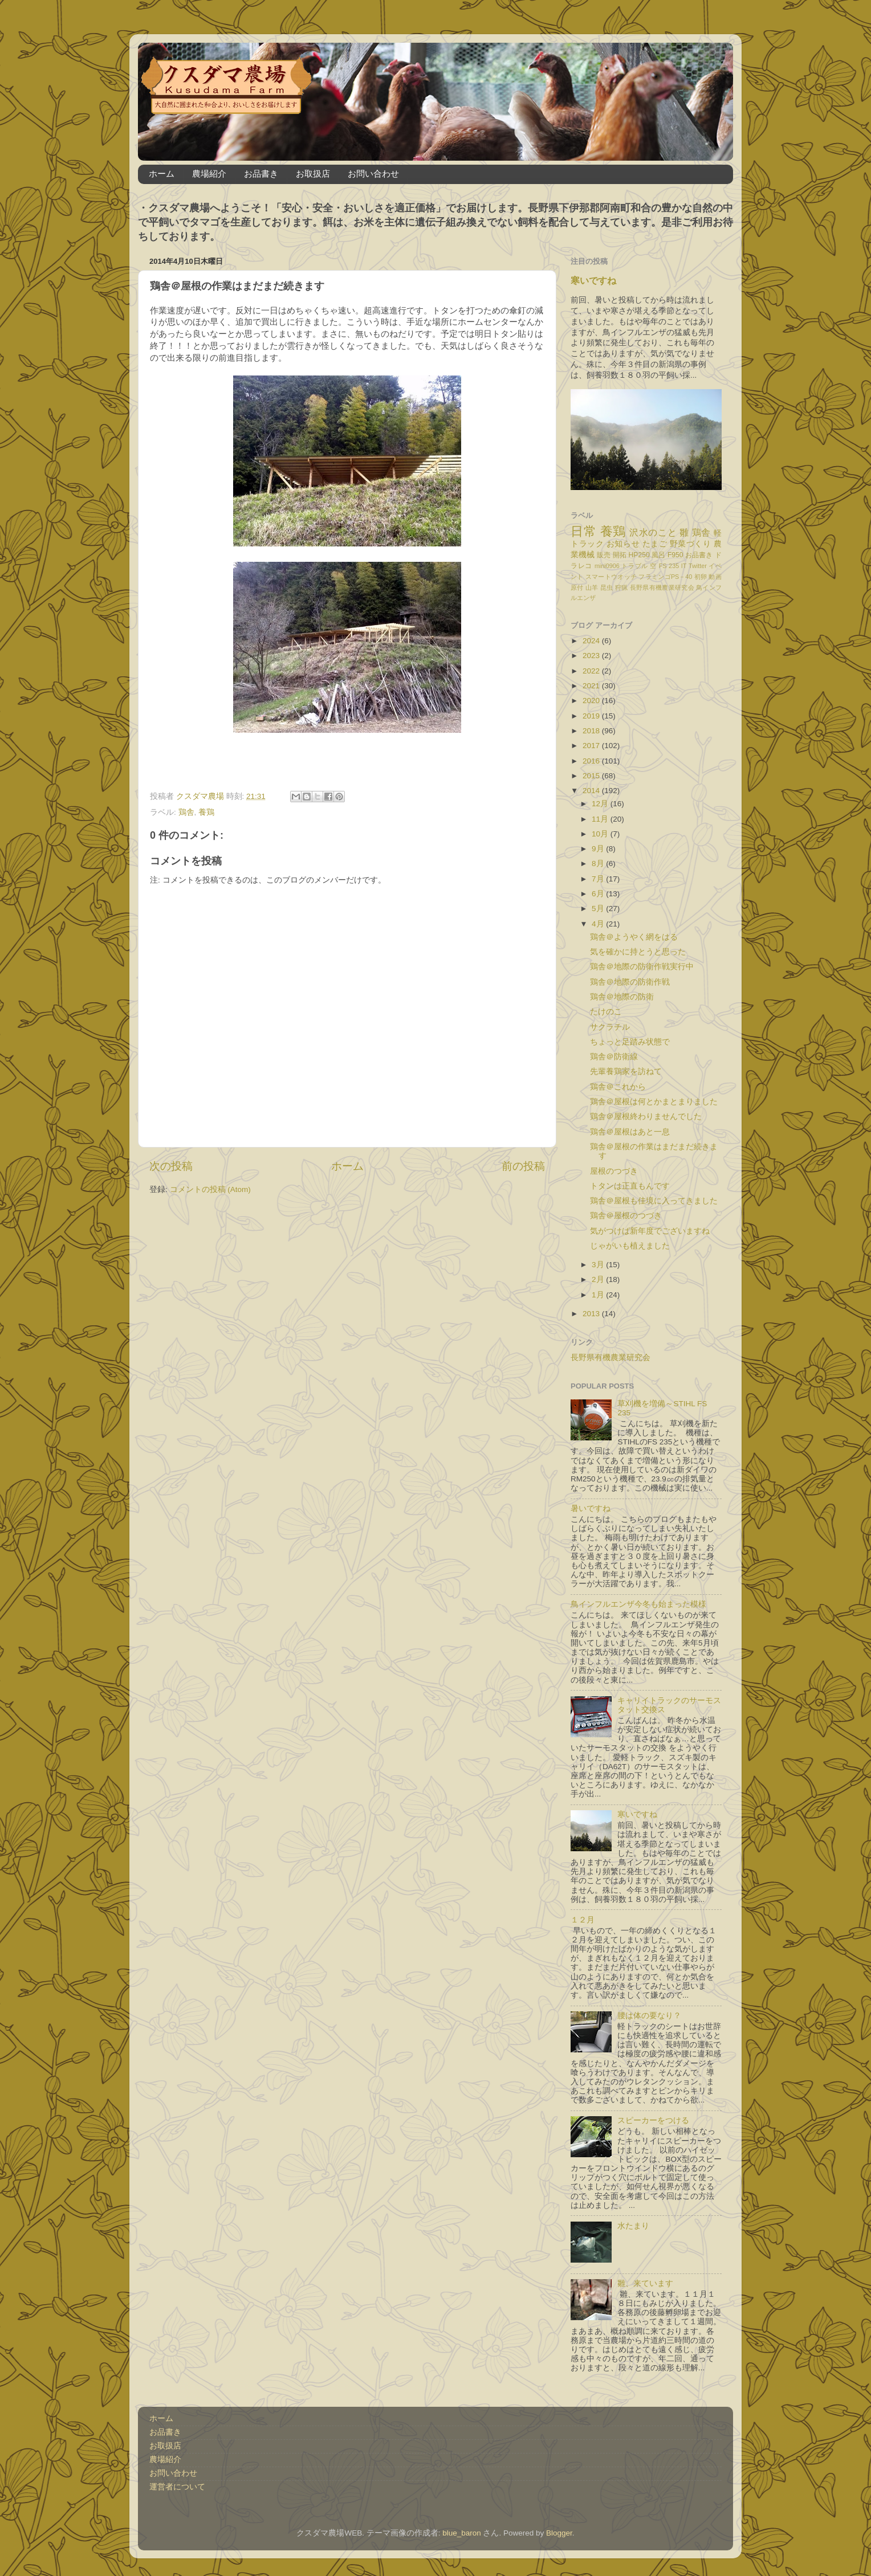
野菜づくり (690, 544)
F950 (675, 555)
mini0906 (607, 565)
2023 (592, 655)
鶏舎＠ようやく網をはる (634, 937)
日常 (583, 531)
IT (684, 565)
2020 (592, 700)
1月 (599, 1295)
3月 (599, 1264)
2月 (599, 1279)
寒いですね (593, 280)
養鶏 (206, 812)
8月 (599, 863)
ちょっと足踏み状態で (630, 1042)
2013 (592, 1313)
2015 (592, 775)
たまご (655, 544)
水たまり (633, 2226)
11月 (601, 819)
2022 (592, 671)
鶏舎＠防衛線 (614, 1056)
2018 (592, 730)
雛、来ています (645, 2283)
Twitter (698, 565)
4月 (599, 924)
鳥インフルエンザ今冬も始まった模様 (638, 1604)
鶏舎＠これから (618, 1087)
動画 (715, 576)
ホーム (161, 173)
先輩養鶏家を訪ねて (626, 1071)
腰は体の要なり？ (649, 2015)
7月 (599, 879)
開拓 (619, 555)
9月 (599, 848)
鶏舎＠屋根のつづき (626, 1215)
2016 (592, 761)
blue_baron (461, 2533)
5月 (599, 908)
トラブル (634, 565)
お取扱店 (313, 173)
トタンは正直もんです (630, 1186)
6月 (599, 893)
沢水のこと (653, 532)
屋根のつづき (614, 1171)
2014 (592, 790)
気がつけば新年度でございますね (650, 1231)
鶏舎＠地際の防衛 (622, 997)
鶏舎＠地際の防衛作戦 (630, 982)
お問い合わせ (373, 173)
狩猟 (621, 587)
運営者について (177, 2487)
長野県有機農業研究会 (662, 587)
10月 (601, 834)
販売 (603, 555)
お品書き (261, 173)
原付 (577, 587)
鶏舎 (186, 812)
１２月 (583, 1920)
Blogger (559, 2533)
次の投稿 (171, 1166)
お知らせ (623, 544)
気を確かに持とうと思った (638, 952)
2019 (592, 716)
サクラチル (610, 1027)
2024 (592, 640)
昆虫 (606, 587)
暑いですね (590, 1508)
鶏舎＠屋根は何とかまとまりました (654, 1101)
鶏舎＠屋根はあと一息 (630, 1132)
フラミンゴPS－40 (665, 576)
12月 (601, 803)
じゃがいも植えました (630, 1246)
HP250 (639, 555)
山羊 (592, 587)
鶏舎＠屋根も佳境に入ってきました (654, 1201)
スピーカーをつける (653, 2120)
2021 (592, 685)
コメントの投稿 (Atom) (210, 1189)
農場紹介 (209, 173)
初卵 (700, 576)
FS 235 (669, 565)
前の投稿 (523, 1166)
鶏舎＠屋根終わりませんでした (646, 1116)
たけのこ (606, 1011)
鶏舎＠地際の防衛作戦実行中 (642, 966)
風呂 (658, 555)
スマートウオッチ (611, 576)
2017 (592, 745)
